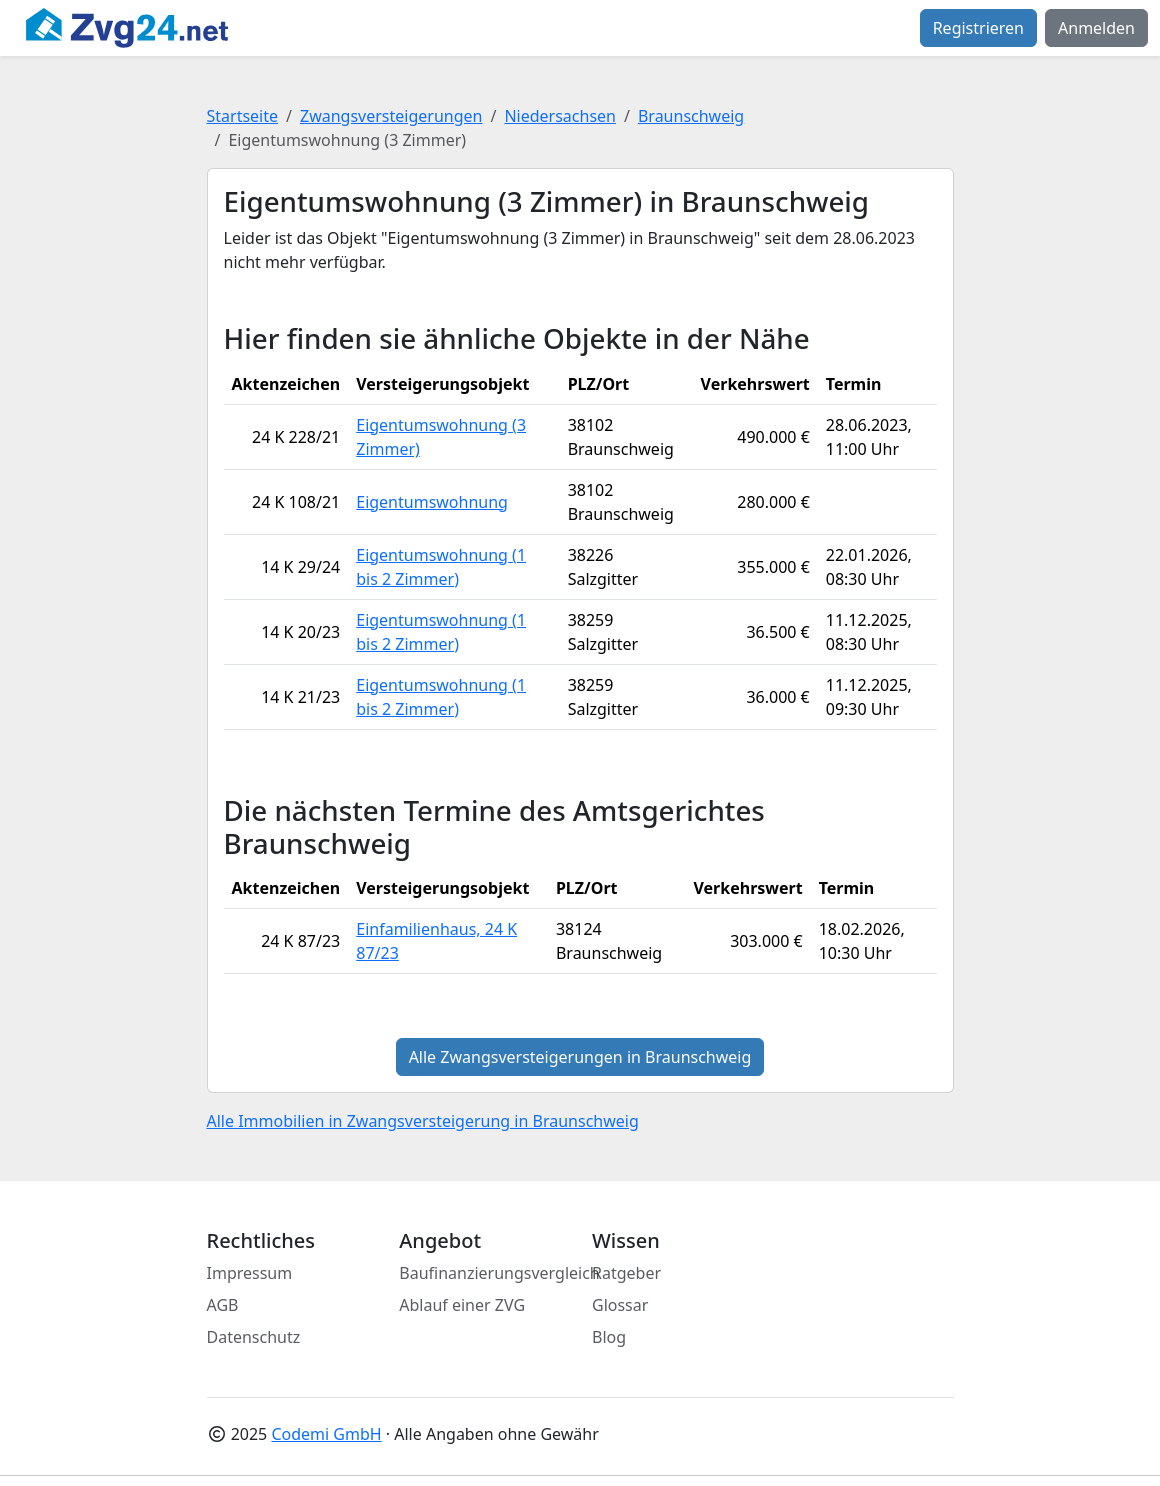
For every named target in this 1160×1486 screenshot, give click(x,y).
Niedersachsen (560, 116)
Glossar (620, 1305)
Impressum (250, 1273)
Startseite (243, 116)
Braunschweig (691, 116)
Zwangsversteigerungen (391, 116)
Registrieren (978, 28)
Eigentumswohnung (432, 502)
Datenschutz (254, 1337)
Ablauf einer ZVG (462, 1305)
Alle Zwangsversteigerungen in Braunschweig (580, 1057)
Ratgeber (626, 1273)
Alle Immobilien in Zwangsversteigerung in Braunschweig (423, 1121)
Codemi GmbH (326, 1434)
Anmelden (1096, 28)
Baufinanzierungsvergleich (499, 1273)
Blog (609, 1337)
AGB (223, 1305)
